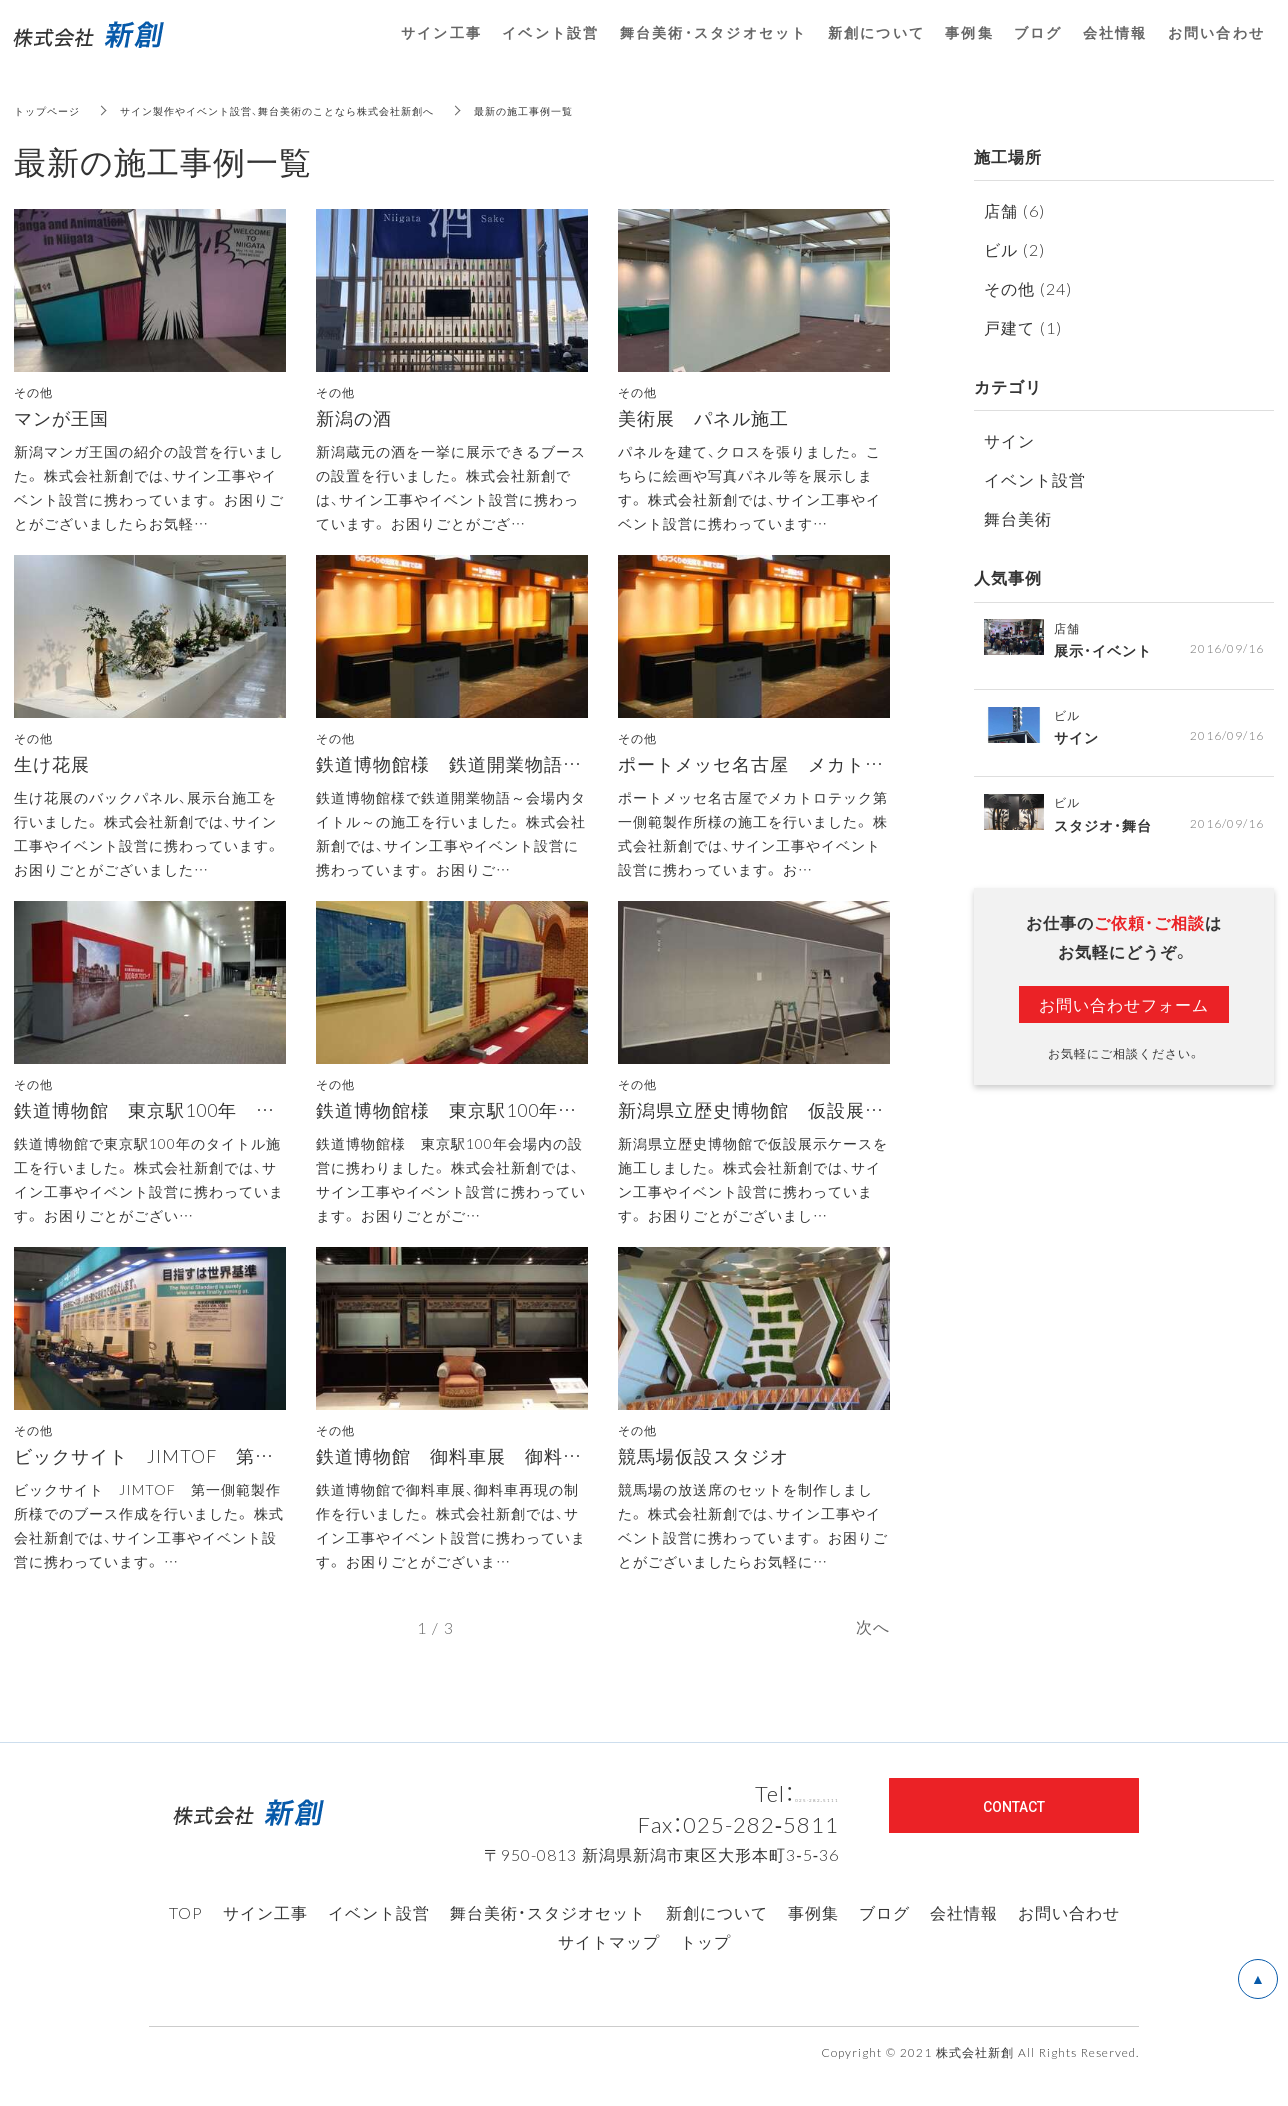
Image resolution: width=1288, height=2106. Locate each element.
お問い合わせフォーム (1124, 1011)
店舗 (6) (1014, 210)
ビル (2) (1014, 249)
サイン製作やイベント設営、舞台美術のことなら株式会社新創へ (317, 110)
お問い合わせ (1069, 1940)
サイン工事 (265, 1940)
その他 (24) (1028, 288)
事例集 (813, 1940)
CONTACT (1014, 1833)
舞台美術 (1018, 518)
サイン (1009, 440)
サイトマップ (609, 1969)
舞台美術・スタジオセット (548, 1940)
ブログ (884, 1940)
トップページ (53, 110)
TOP (186, 1940)
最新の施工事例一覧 (601, 110)
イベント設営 (1035, 479)
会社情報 (964, 1940)
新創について (717, 1940)
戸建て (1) (1023, 327)
